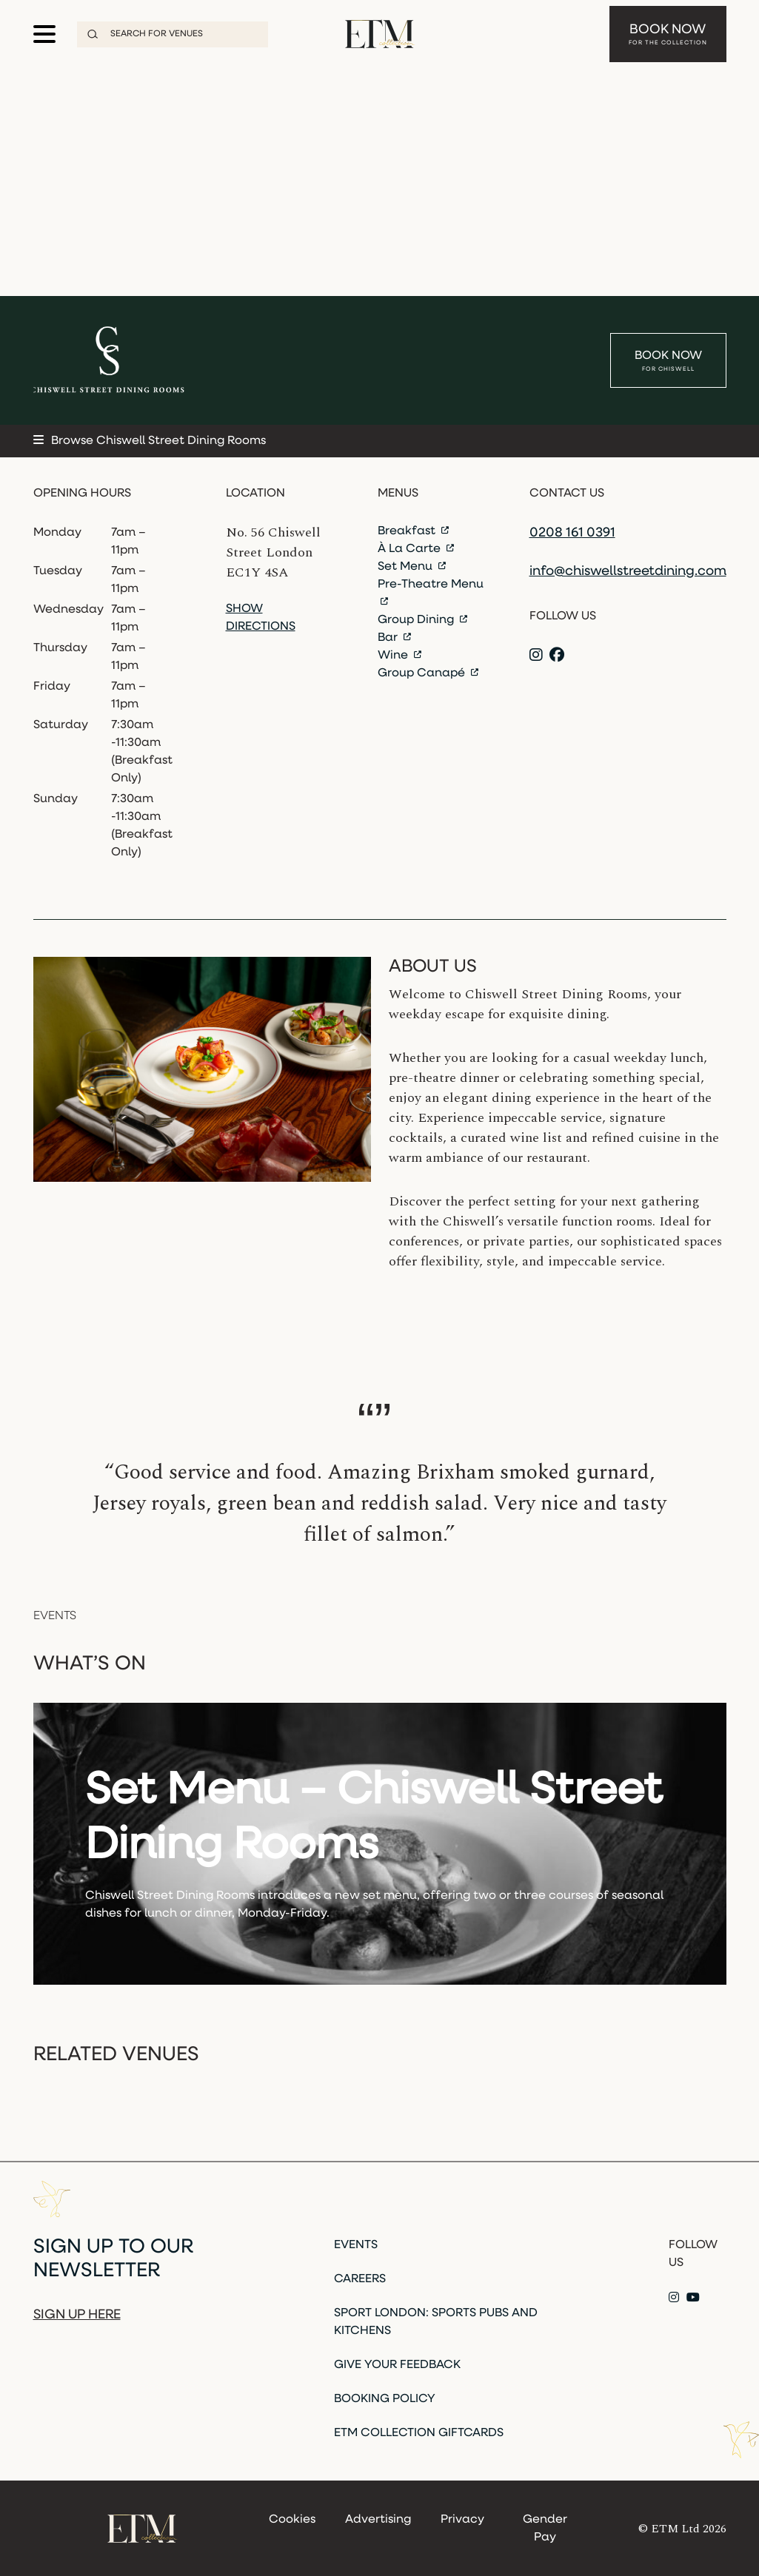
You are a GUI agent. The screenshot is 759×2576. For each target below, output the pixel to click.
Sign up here (77, 2315)
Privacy (462, 2520)
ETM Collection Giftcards (419, 2433)
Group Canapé (428, 673)
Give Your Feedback (397, 2365)
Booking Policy (384, 2399)
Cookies (292, 2520)
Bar (394, 638)
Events (356, 2245)
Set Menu (412, 567)
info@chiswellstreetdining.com (627, 572)
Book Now (668, 35)
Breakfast (413, 531)
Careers (360, 2279)
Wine (399, 656)
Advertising (378, 2520)
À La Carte (416, 549)
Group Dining (422, 620)
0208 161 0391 (572, 533)
